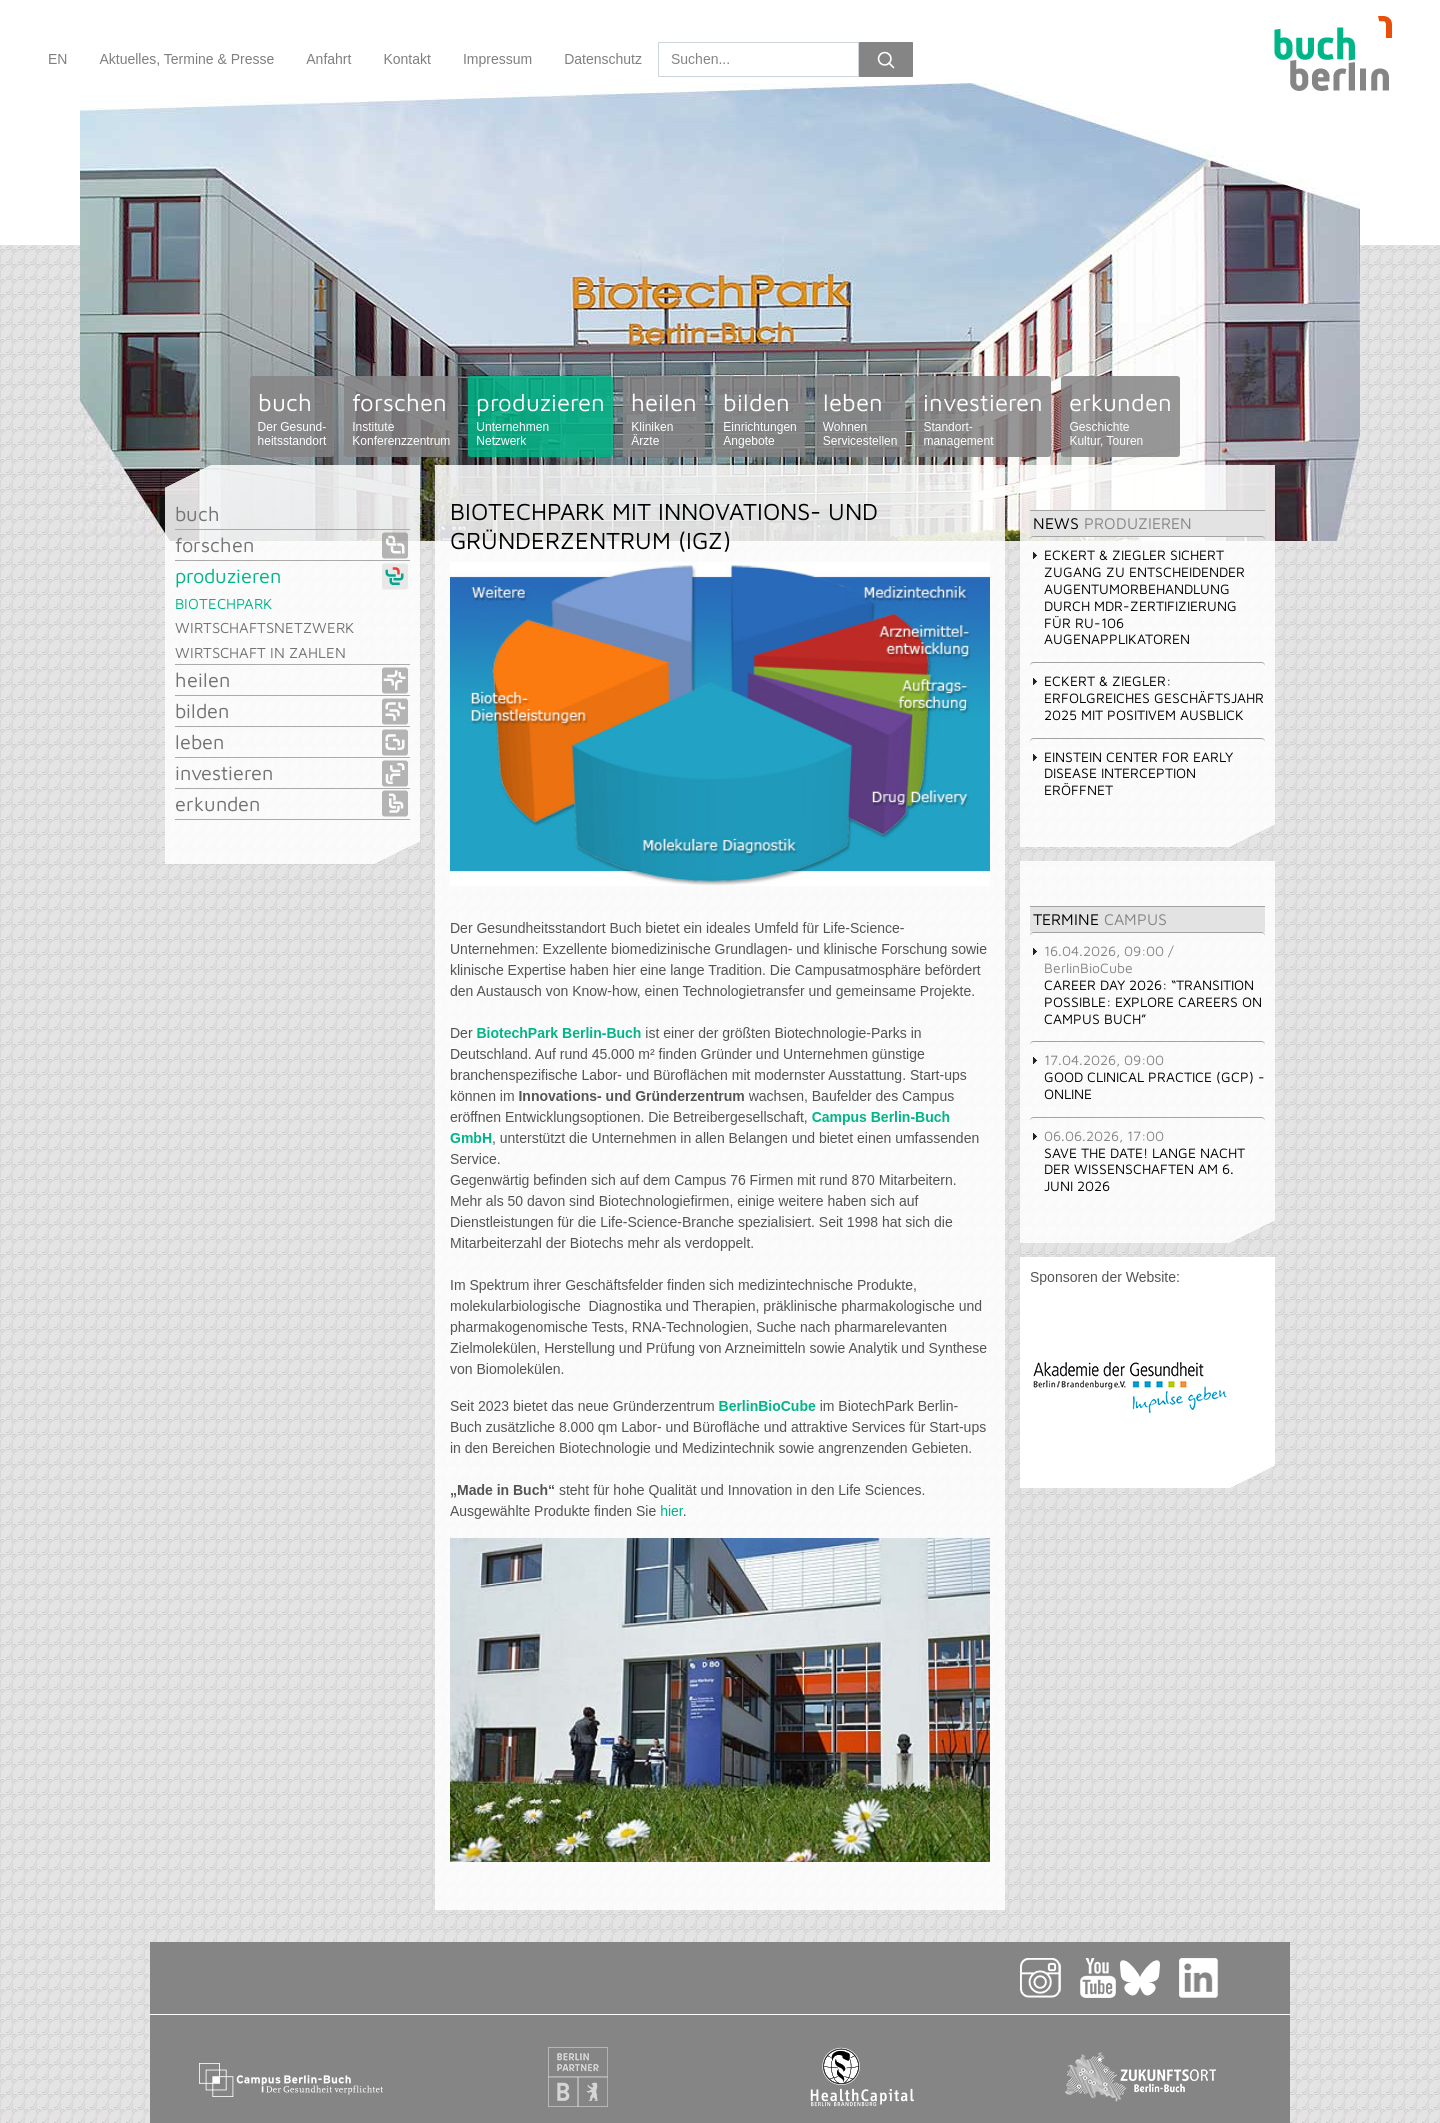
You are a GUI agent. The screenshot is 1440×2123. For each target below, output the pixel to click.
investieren (983, 418)
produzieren (540, 418)
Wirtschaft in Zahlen (260, 652)
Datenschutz (603, 59)
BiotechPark (223, 603)
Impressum (497, 59)
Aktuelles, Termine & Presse (186, 59)
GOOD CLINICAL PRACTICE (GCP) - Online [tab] (1147, 1076)
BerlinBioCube (767, 1406)
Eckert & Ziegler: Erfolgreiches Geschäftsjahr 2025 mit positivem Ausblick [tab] (1147, 697)
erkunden (1120, 418)
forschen (401, 418)
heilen (664, 418)
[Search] (758, 59)
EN (57, 59)
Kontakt (406, 59)
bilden (759, 418)
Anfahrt (328, 59)
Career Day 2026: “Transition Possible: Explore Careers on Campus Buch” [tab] (1146, 984)
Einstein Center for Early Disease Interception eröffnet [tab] (1131, 773)
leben (860, 418)
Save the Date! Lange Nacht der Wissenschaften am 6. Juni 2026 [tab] (1137, 1160)
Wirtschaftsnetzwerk (264, 627)
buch (292, 418)
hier (671, 1511)
